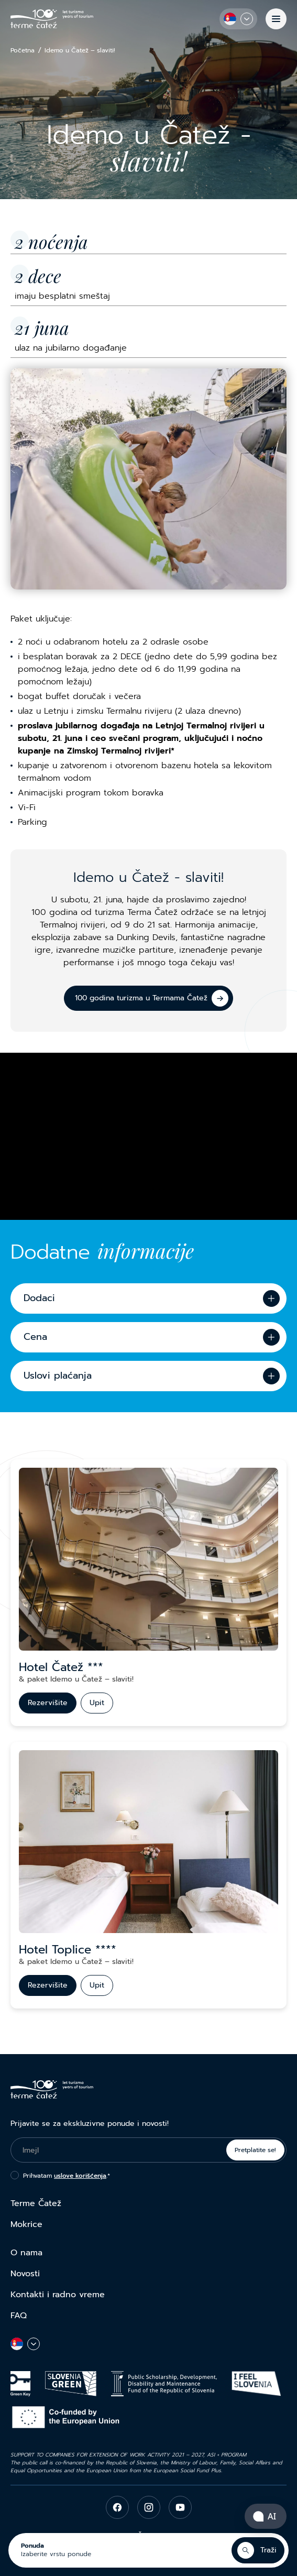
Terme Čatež (35, 2203)
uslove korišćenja (80, 2175)
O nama (26, 2252)
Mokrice (26, 2224)
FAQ (18, 2315)
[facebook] (117, 2507)
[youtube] (180, 2507)
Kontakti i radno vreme (57, 2294)
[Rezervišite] (47, 1703)
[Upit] (97, 1703)
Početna (22, 50)
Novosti (25, 2273)
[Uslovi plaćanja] (148, 1376)
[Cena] (148, 1337)
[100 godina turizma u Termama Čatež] (148, 998)
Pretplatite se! (255, 2150)
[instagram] (148, 2507)
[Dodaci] (148, 1298)
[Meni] (276, 18)
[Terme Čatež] (51, 18)
